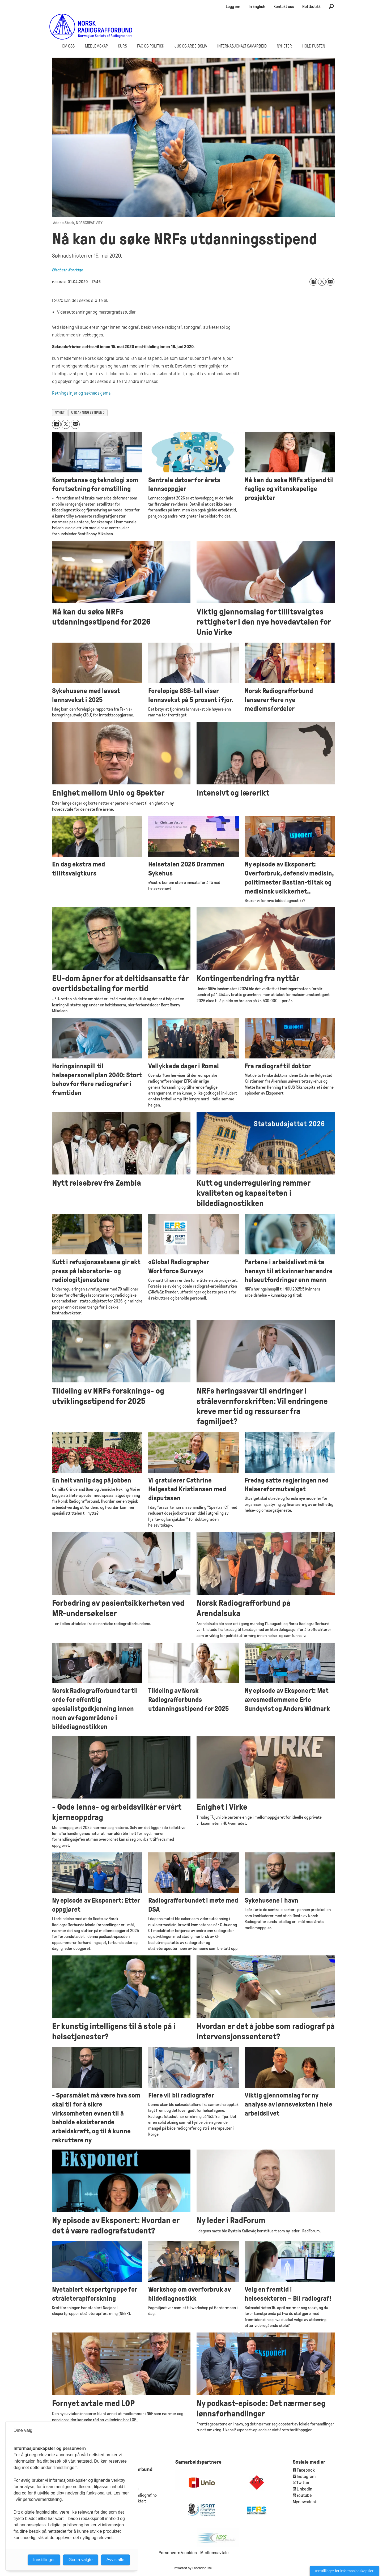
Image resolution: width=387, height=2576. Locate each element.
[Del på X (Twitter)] (322, 282)
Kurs (122, 46)
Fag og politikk (150, 46)
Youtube (304, 2495)
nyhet (60, 413)
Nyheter (284, 46)
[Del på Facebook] (313, 282)
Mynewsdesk (305, 2501)
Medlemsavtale (214, 2552)
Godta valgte (81, 2559)
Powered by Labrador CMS (193, 2568)
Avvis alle (115, 2559)
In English (257, 6)
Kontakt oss (284, 6)
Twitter (303, 2482)
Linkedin (304, 2489)
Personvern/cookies (178, 2552)
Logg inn (233, 6)
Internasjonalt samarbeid (242, 46)
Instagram (306, 2476)
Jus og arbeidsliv (191, 46)
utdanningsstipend (88, 413)
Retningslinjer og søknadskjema (81, 393)
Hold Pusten (313, 46)
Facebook (305, 2470)
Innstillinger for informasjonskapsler (344, 2571)
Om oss (68, 46)
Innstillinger (44, 2559)
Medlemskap (96, 46)
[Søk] (331, 6)
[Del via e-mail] (330, 282)
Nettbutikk (311, 6)
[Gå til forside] (91, 26)
